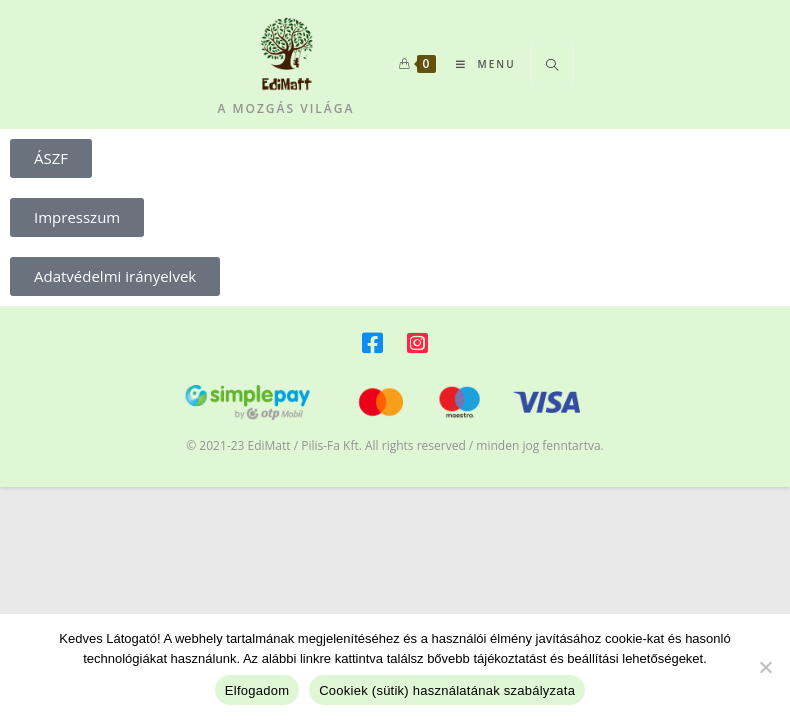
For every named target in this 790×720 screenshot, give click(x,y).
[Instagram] (417, 346)
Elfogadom (257, 690)
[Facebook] (372, 346)
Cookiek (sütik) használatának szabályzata (447, 690)
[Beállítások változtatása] (765, 667)
